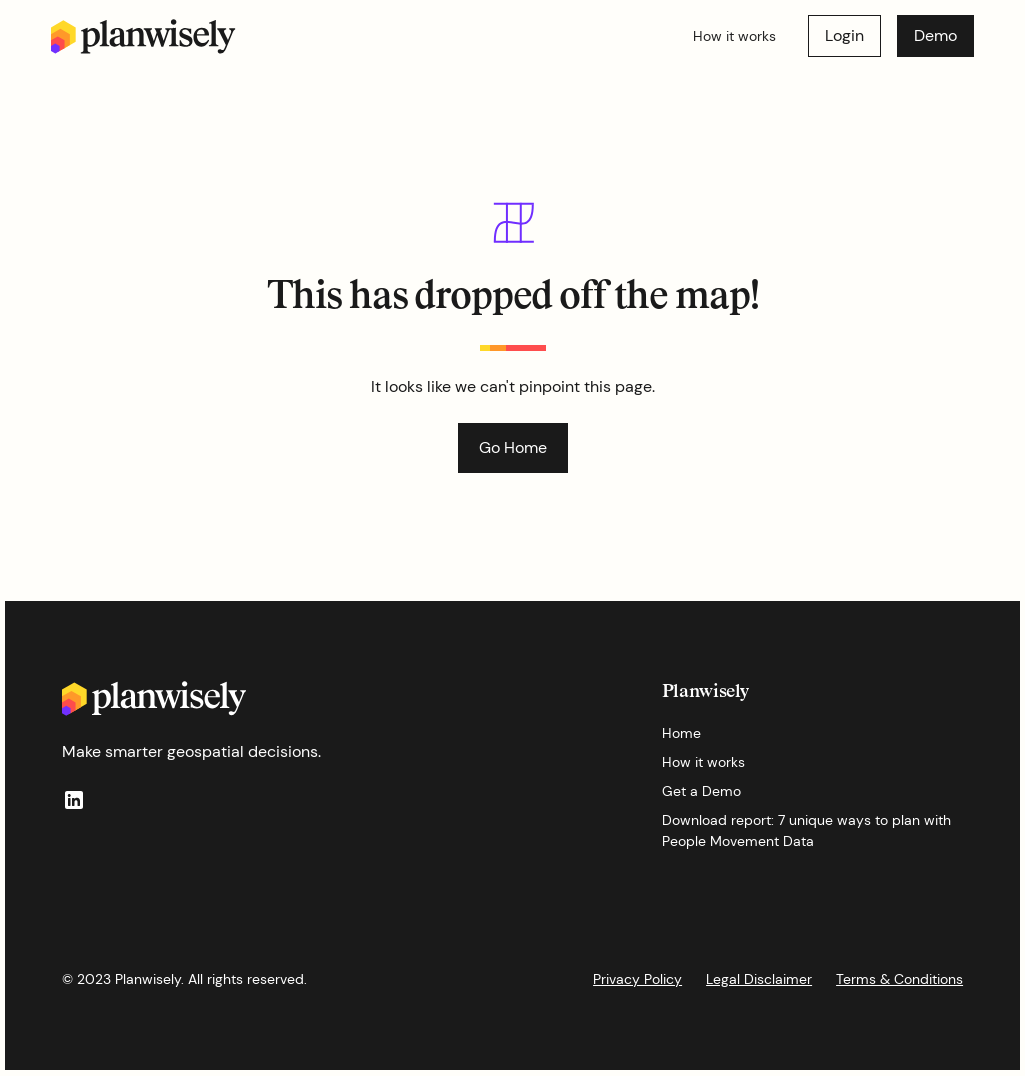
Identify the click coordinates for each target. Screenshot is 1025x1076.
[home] (143, 36)
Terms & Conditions (899, 979)
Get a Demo (701, 791)
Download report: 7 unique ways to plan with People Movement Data (806, 830)
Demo (935, 35)
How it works (734, 36)
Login (844, 35)
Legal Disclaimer (759, 979)
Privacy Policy (637, 979)
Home (681, 733)
